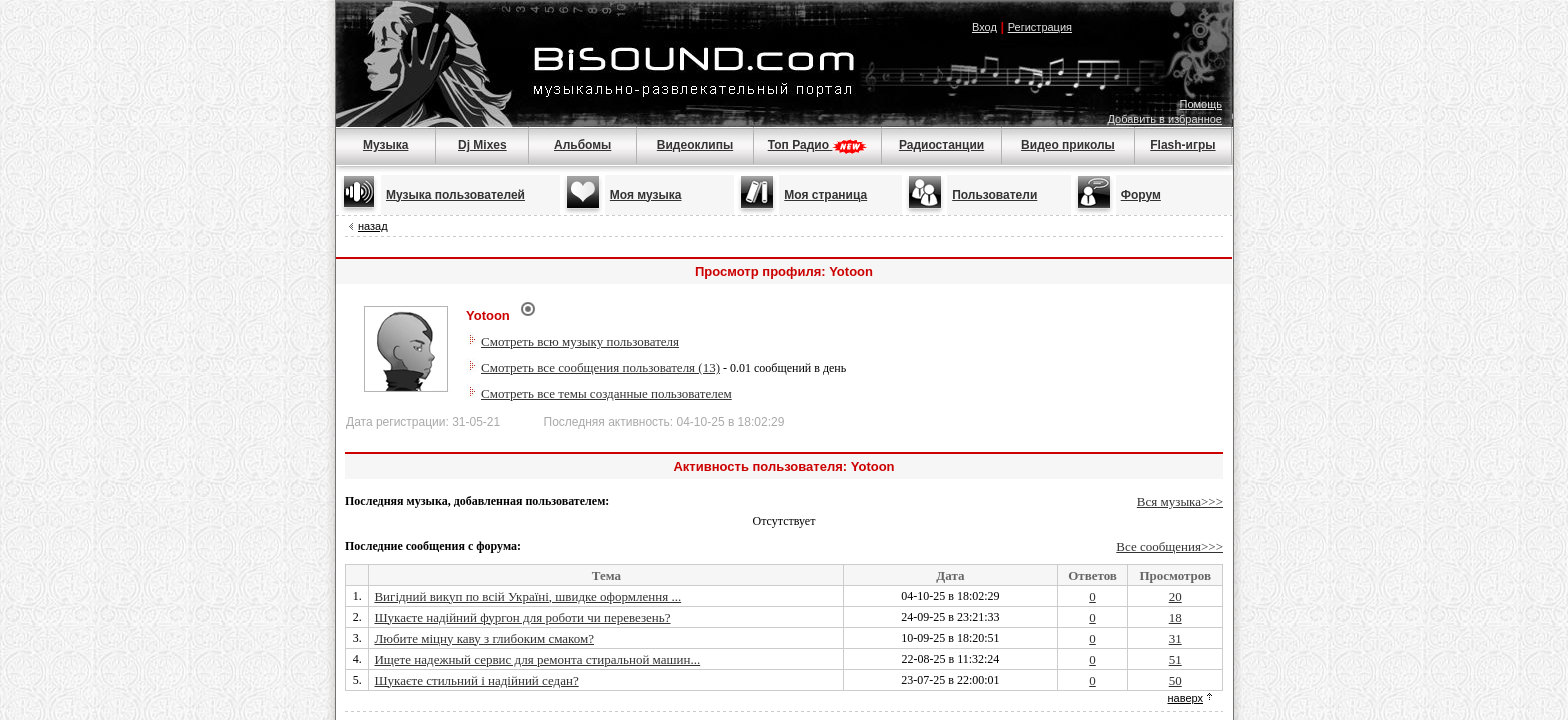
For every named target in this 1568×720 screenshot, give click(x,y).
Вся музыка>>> (1180, 501)
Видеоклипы (695, 145)
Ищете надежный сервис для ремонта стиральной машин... (537, 659)
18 (1175, 617)
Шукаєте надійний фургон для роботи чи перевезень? (522, 617)
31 (1175, 638)
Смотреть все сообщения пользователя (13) (600, 367)
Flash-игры (1182, 145)
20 (1175, 596)
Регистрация (1040, 27)
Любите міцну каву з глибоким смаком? (484, 638)
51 (1175, 659)
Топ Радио (818, 145)
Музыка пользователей (455, 195)
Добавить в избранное (1164, 119)
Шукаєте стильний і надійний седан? (476, 680)
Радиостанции (941, 145)
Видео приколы (1068, 145)
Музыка (385, 145)
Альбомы (582, 145)
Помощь (1201, 104)
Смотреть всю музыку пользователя (580, 341)
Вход (984, 27)
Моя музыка (646, 195)
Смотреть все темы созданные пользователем (606, 393)
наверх (1185, 698)
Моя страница (825, 195)
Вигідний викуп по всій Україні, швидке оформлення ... (527, 596)
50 (1175, 680)
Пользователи (994, 195)
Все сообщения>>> (1169, 546)
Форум (1141, 195)
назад (373, 226)
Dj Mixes (482, 145)
